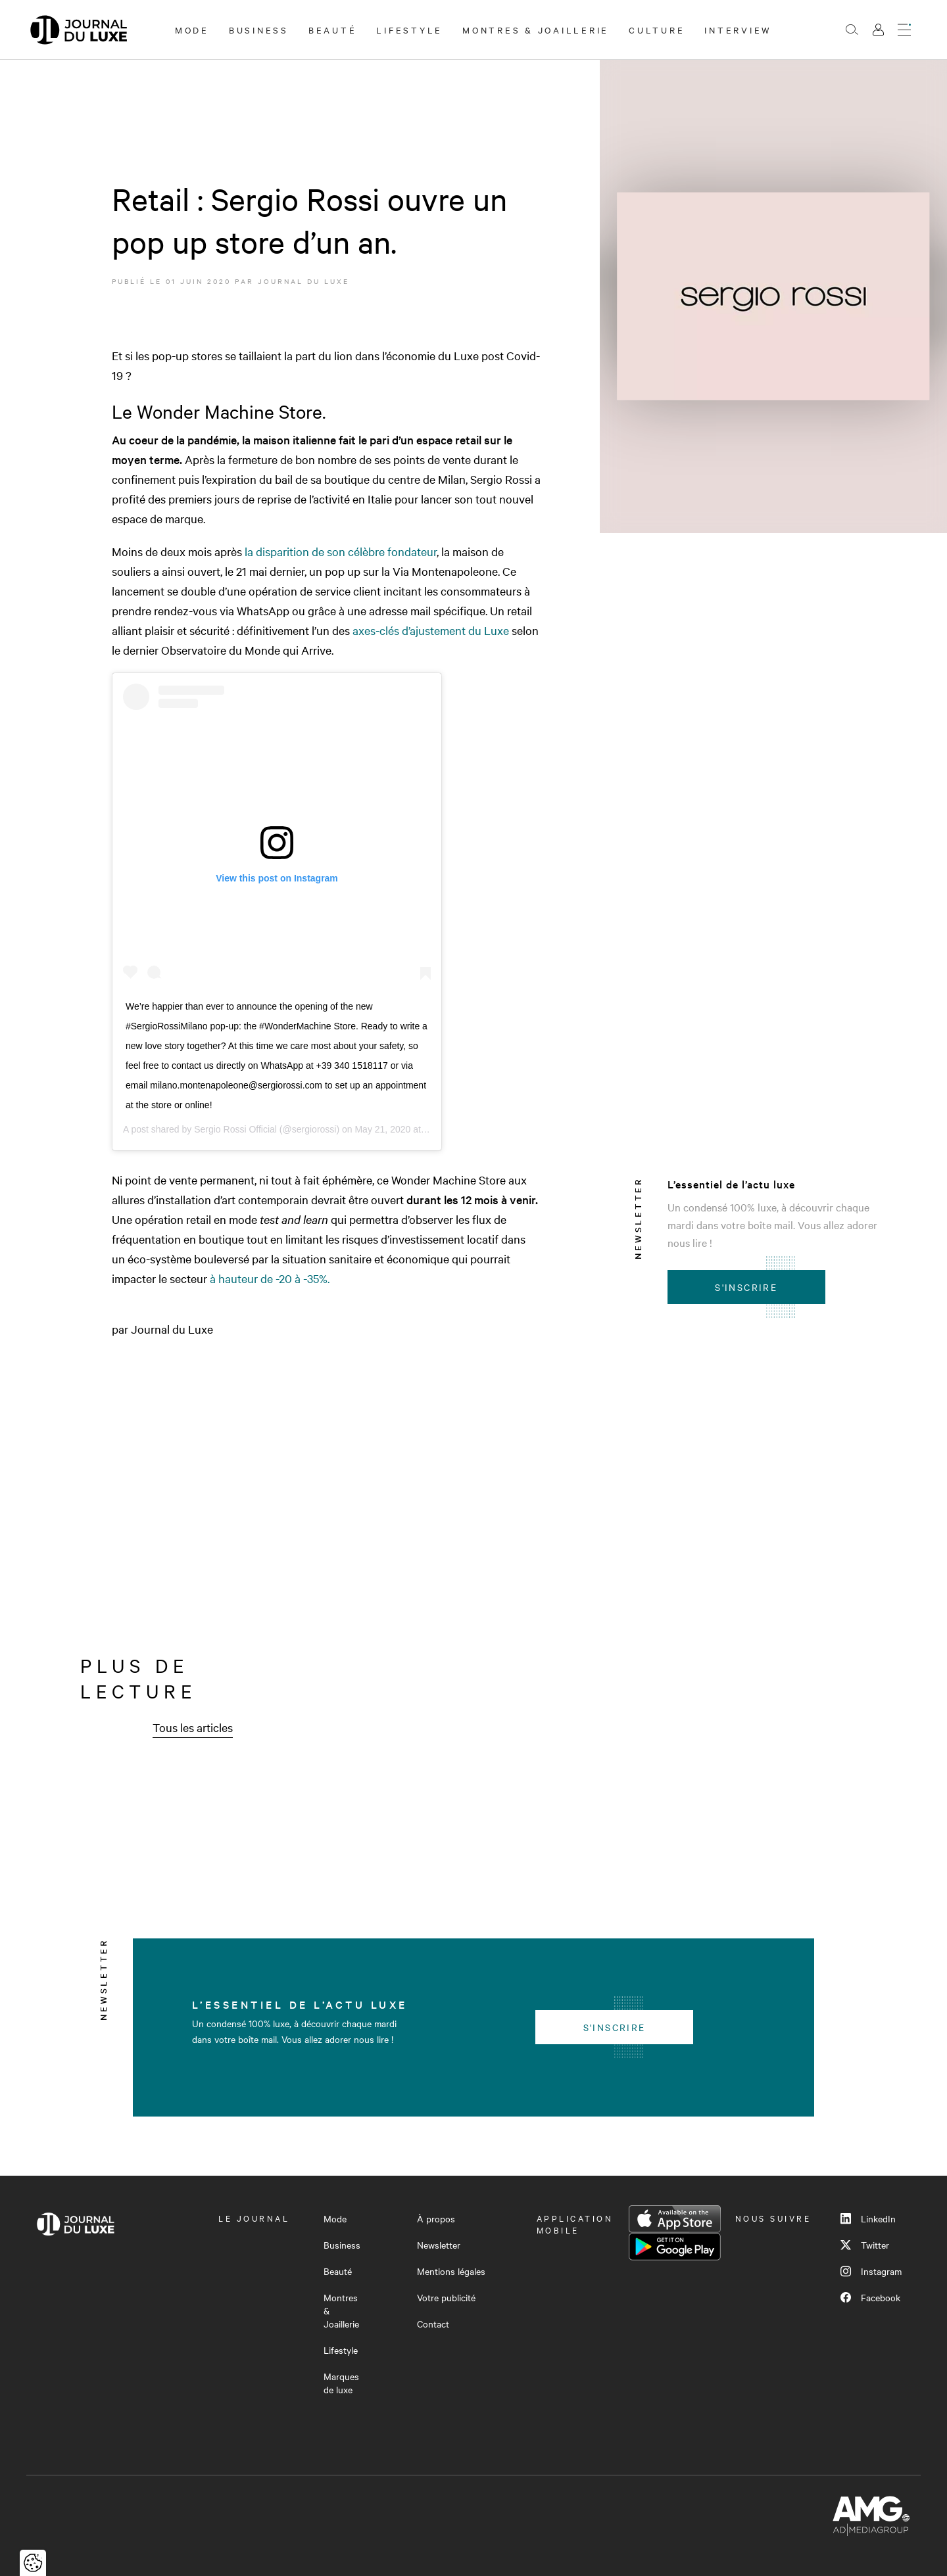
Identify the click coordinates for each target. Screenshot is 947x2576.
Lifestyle (409, 29)
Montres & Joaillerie (535, 29)
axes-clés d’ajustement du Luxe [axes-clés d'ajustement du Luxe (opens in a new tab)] (432, 630)
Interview (738, 29)
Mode (192, 29)
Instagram (871, 2271)
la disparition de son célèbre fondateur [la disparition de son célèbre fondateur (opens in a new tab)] (341, 551)
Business (259, 29)
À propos (436, 2218)
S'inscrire (746, 1287)
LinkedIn (868, 2218)
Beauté (332, 29)
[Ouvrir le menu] (904, 29)
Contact (433, 2323)
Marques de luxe (341, 2383)
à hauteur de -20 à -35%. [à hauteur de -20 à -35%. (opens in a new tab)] (269, 1278)
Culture (657, 29)
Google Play (675, 2246)
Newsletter (438, 2244)
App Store (675, 2219)
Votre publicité (446, 2297)
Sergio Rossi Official (235, 1129)
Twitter (864, 2244)
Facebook (870, 2297)
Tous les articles (193, 1727)
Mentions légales (451, 2271)
